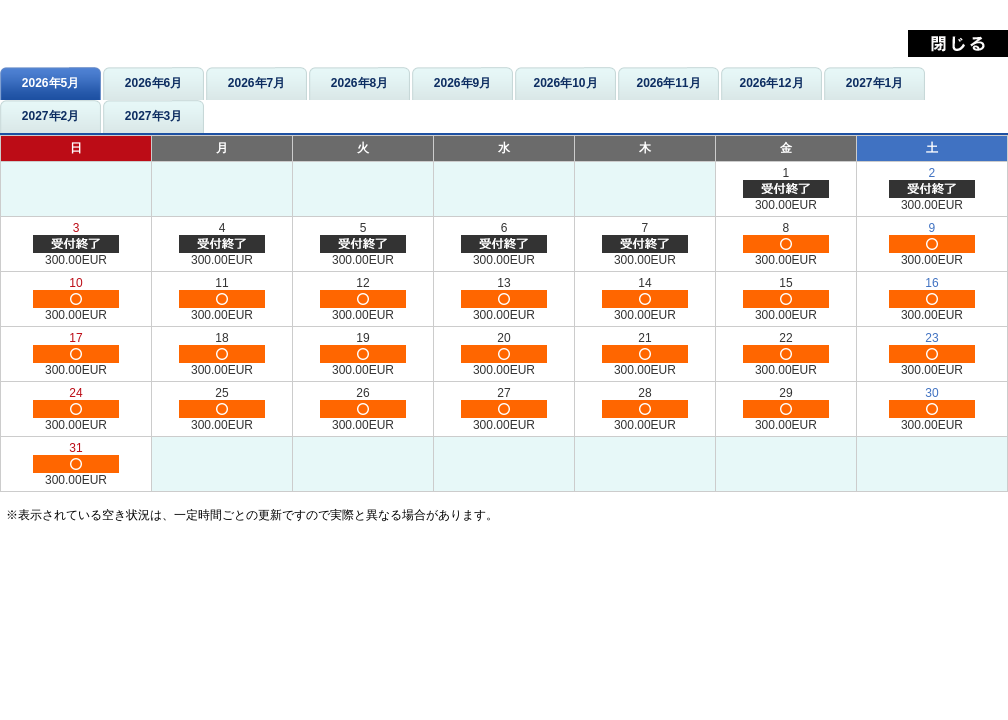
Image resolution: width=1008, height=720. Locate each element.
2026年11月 (668, 83)
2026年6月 (153, 83)
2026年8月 (359, 83)
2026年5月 (50, 83)
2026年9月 (462, 83)
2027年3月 (153, 116)
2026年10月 (565, 83)
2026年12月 (771, 83)
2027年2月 (50, 116)
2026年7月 (256, 83)
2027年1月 (874, 83)
